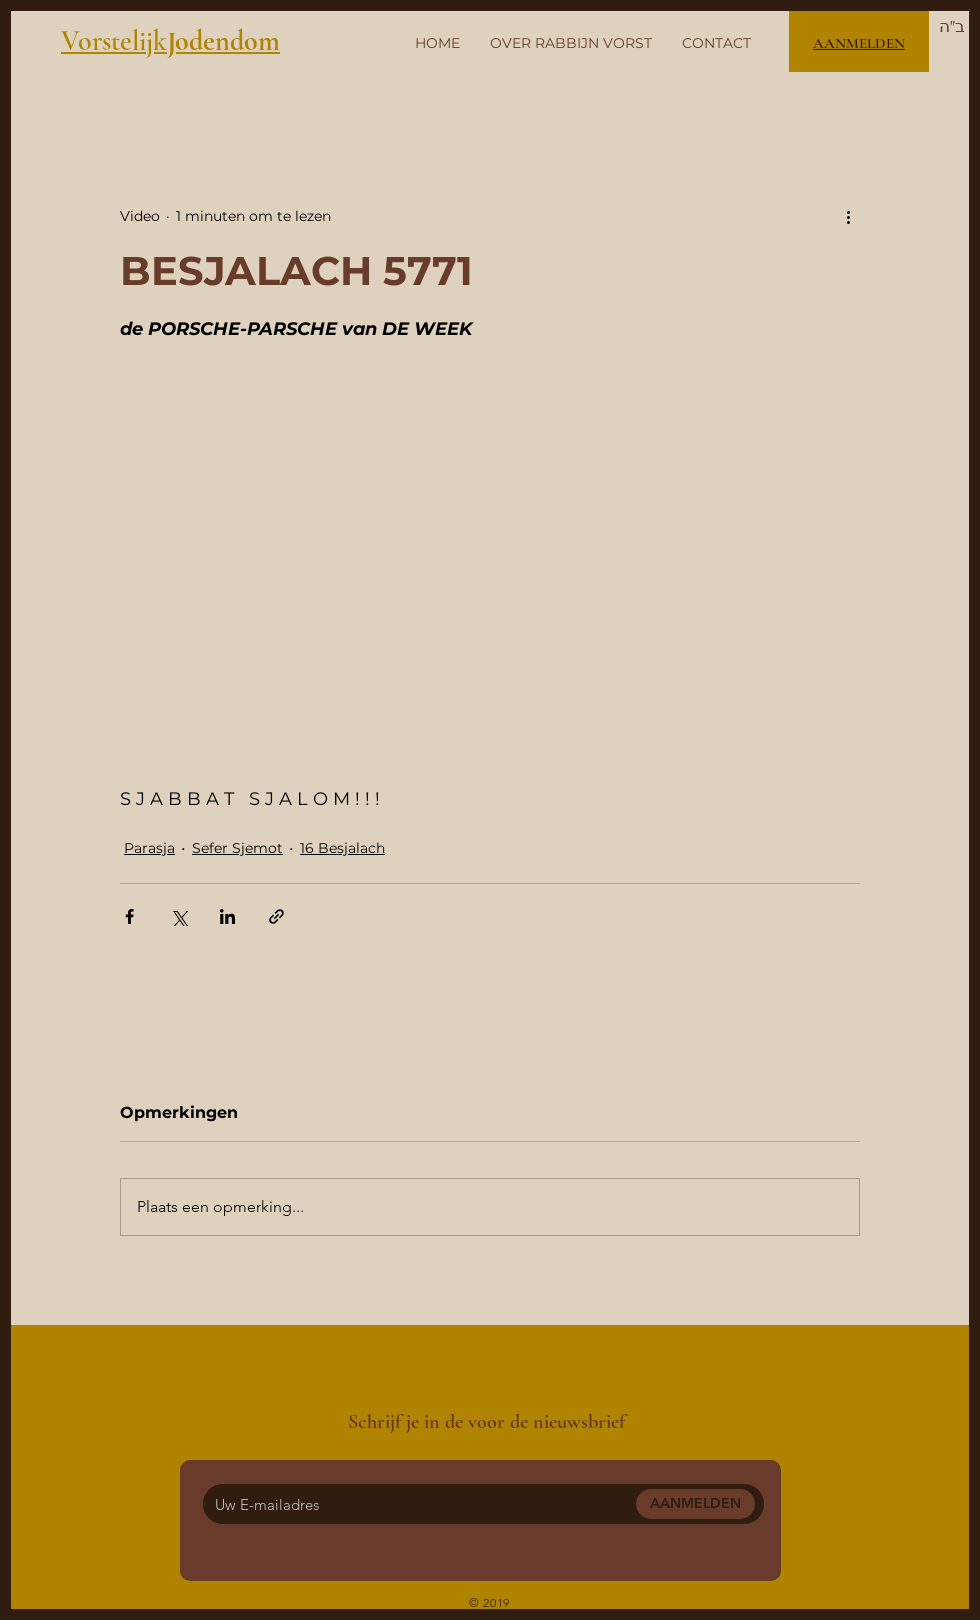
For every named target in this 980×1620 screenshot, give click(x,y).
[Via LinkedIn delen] (227, 916)
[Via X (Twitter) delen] (178, 916)
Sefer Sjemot (237, 848)
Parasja (149, 848)
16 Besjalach (342, 848)
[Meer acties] (848, 216)
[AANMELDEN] (695, 1504)
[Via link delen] (276, 916)
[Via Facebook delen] (129, 916)
